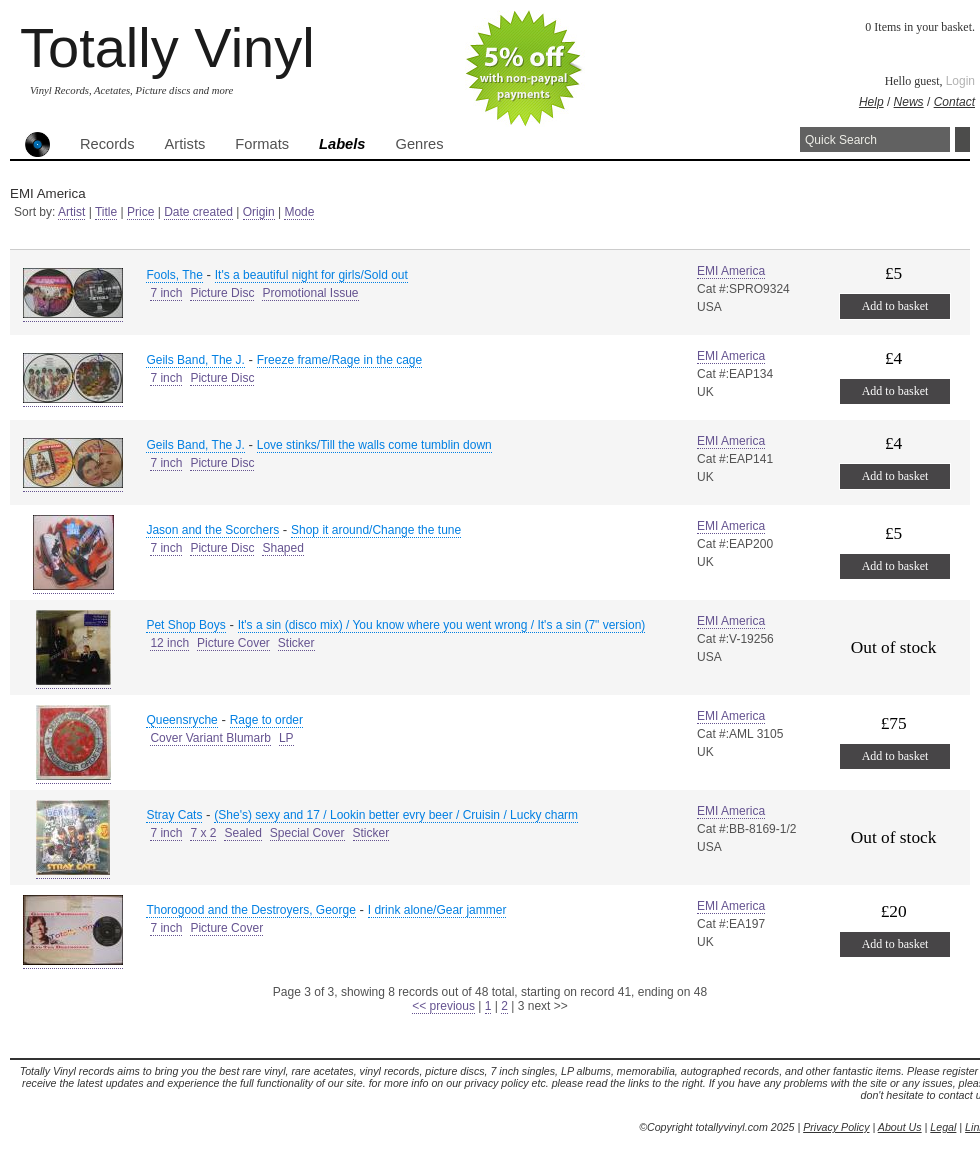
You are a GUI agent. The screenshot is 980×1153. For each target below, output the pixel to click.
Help (871, 102)
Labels (342, 144)
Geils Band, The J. (195, 360)
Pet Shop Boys (185, 625)
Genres (419, 144)
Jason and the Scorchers (212, 530)
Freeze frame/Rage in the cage (339, 360)
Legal (943, 1127)
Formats (262, 144)
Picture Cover (233, 643)
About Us (900, 1127)
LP (286, 738)
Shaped (282, 548)
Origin (259, 212)
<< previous (443, 1006)
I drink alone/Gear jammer (437, 910)
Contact (954, 102)
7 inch (166, 293)
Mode (299, 212)
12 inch (169, 643)
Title (106, 212)
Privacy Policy (836, 1127)
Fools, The (174, 275)
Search (962, 139)
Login (960, 81)
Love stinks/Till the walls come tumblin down (374, 445)
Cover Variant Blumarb (210, 738)
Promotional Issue (310, 293)
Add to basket (895, 306)
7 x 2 (203, 833)
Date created (198, 212)
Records (107, 144)
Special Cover (307, 833)
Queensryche (181, 720)
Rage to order (266, 720)
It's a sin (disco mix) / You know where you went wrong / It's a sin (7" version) (442, 625)
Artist (71, 212)
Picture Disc (222, 293)
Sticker (296, 643)
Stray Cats (174, 815)
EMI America (731, 271)
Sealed (242, 833)
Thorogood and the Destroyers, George (250, 910)
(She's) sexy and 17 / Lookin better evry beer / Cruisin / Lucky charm (396, 815)
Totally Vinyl (167, 47)
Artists (185, 144)
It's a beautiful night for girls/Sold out (311, 275)
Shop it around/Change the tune (376, 530)
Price (140, 212)
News (909, 102)
